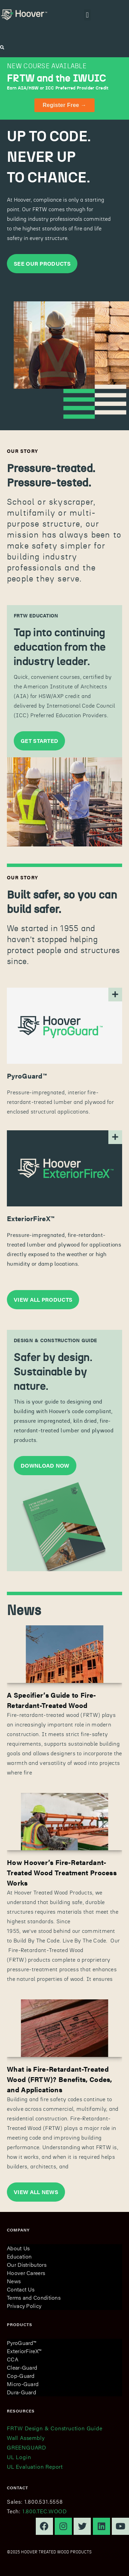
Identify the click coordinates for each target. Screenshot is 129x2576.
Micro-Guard (23, 2384)
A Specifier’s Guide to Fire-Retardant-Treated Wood (51, 1700)
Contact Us (20, 2289)
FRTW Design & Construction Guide (55, 2428)
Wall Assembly (25, 2438)
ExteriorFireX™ (24, 2351)
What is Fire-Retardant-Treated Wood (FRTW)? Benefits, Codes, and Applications (59, 2079)
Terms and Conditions (34, 2297)
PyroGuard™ (21, 2343)
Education (19, 2256)
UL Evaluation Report (35, 2466)
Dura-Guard (21, 2392)
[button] (87, 15)
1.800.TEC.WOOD (44, 2511)
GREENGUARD (26, 2447)
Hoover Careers (26, 2273)
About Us (18, 2248)
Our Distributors (26, 2264)
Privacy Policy (24, 2306)
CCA (12, 2359)
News (14, 2281)
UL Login (19, 2457)
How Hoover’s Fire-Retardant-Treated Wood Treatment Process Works (62, 1872)
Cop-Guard (21, 2376)
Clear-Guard (22, 2367)
